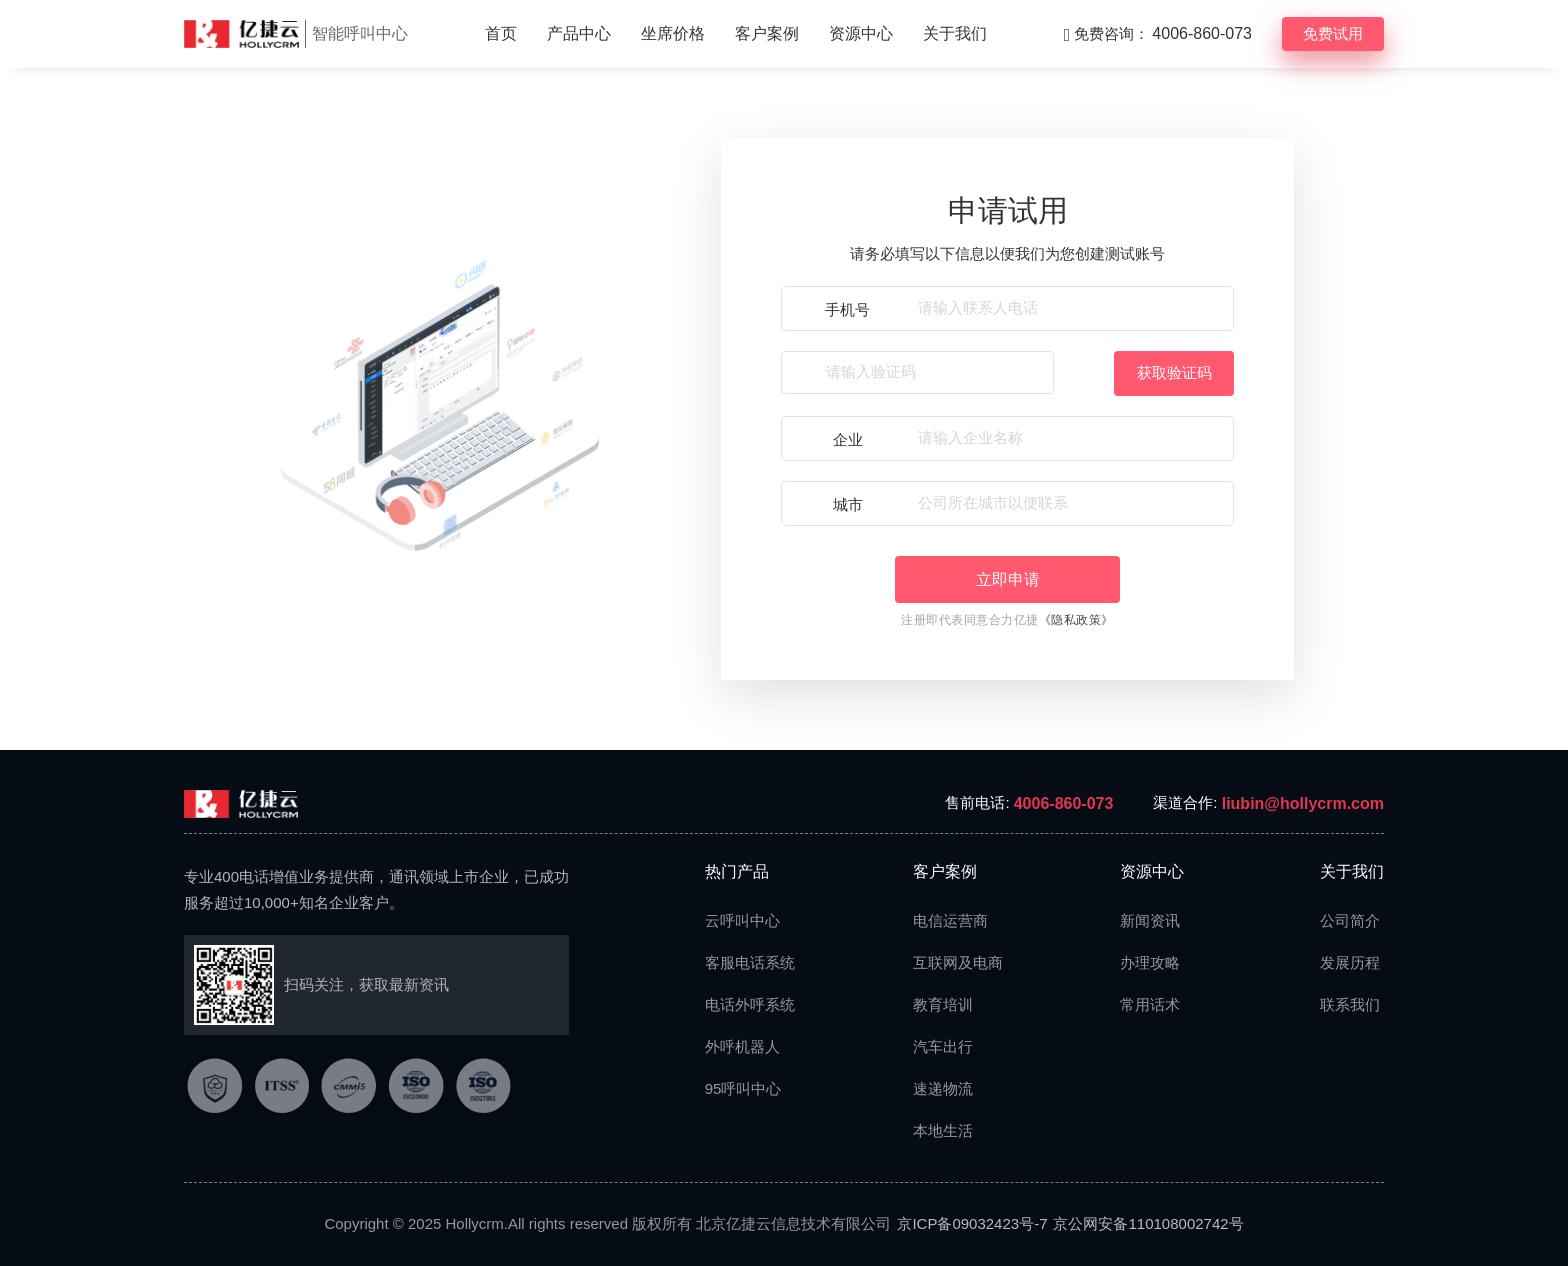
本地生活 (943, 1130)
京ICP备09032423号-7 (972, 1223)
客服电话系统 (741, 962)
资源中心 (861, 33)
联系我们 (1350, 1004)
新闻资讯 (1150, 920)
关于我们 (955, 33)
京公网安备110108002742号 (1148, 1223)
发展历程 (1350, 962)
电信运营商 (949, 920)
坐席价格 (673, 33)
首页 (501, 33)
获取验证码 (1174, 372)
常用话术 (1150, 1004)
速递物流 (943, 1088)
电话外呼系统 (741, 1004)
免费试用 (1333, 33)
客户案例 (767, 33)
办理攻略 (1150, 962)
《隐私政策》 (1076, 620)
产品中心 (579, 33)
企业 (848, 439)
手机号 (847, 309)
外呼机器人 (741, 1046)
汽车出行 (943, 1046)
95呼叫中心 (741, 1088)
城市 (848, 504)
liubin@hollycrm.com (1303, 803)
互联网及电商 (949, 962)
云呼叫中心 (741, 920)
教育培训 (943, 1004)
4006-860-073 (1064, 803)
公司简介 (1350, 920)
